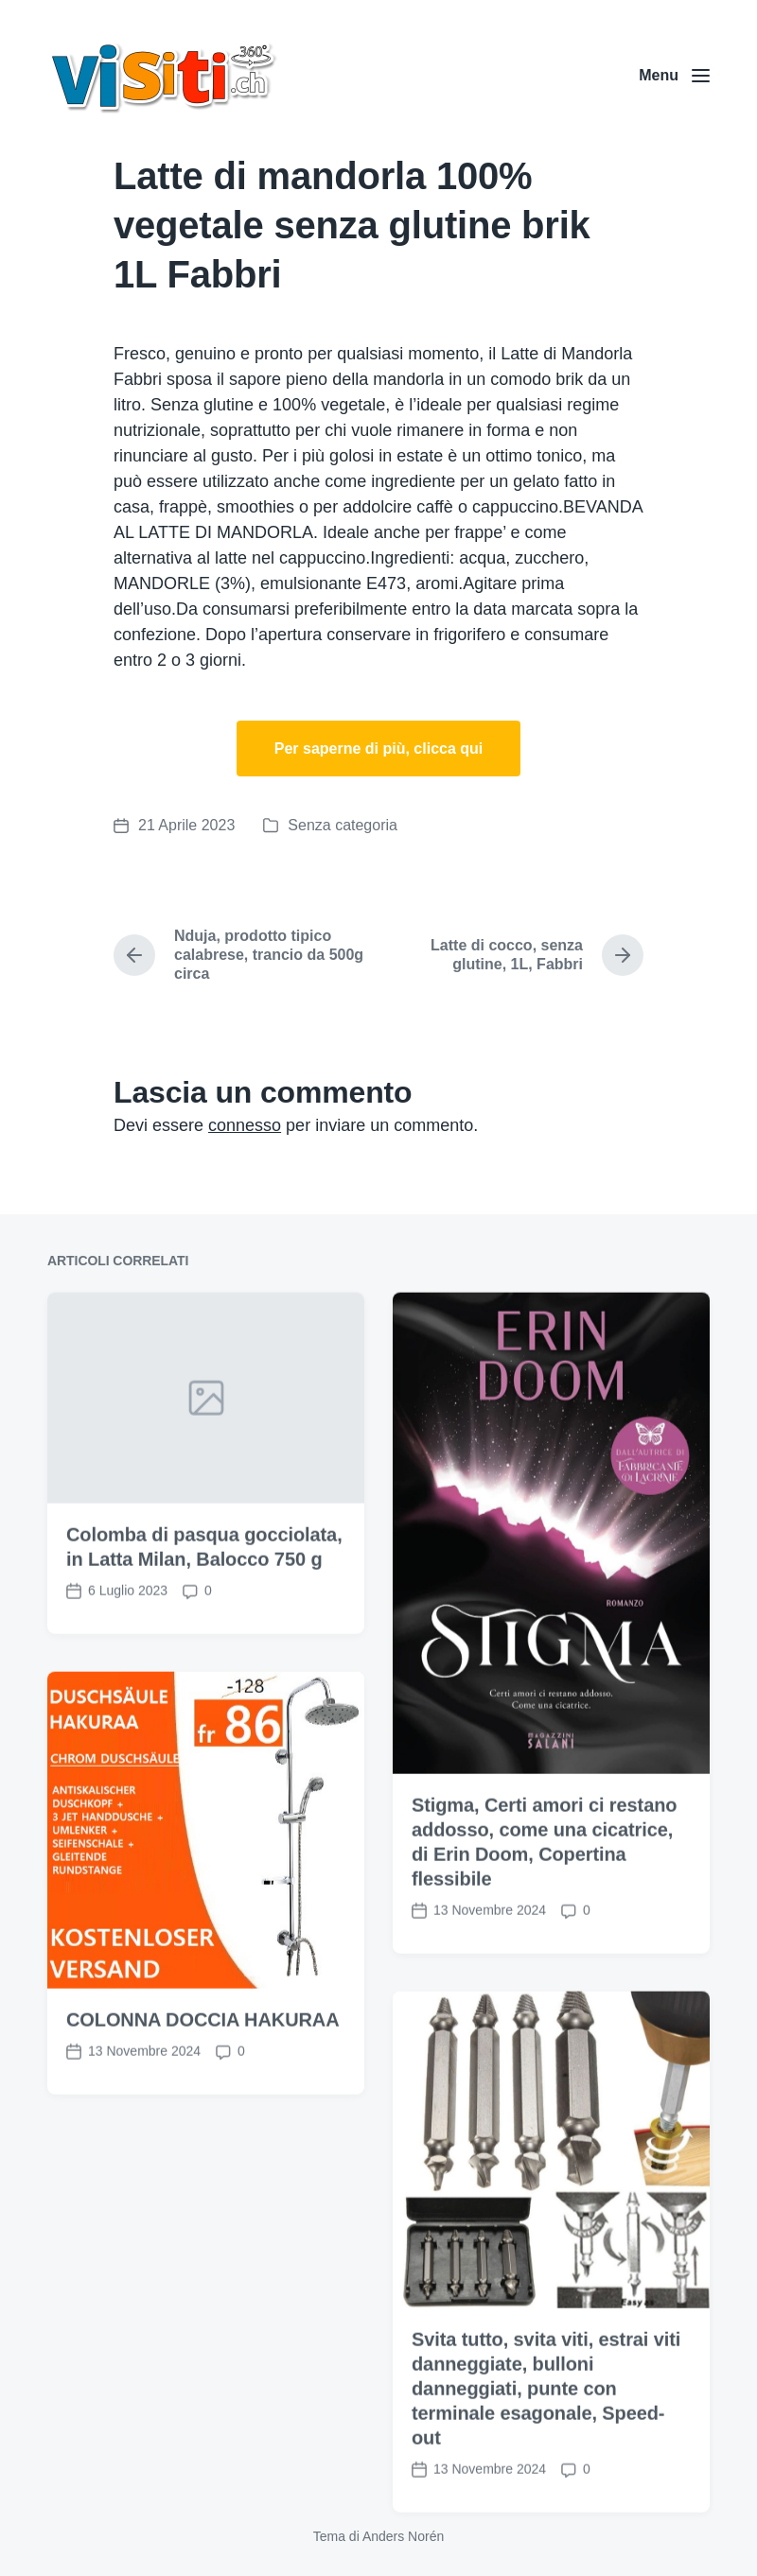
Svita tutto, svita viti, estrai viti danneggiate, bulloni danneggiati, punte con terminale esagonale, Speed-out (546, 2456)
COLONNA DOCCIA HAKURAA (203, 2088)
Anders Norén (403, 2536)
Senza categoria (342, 825)
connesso (244, 1125)
